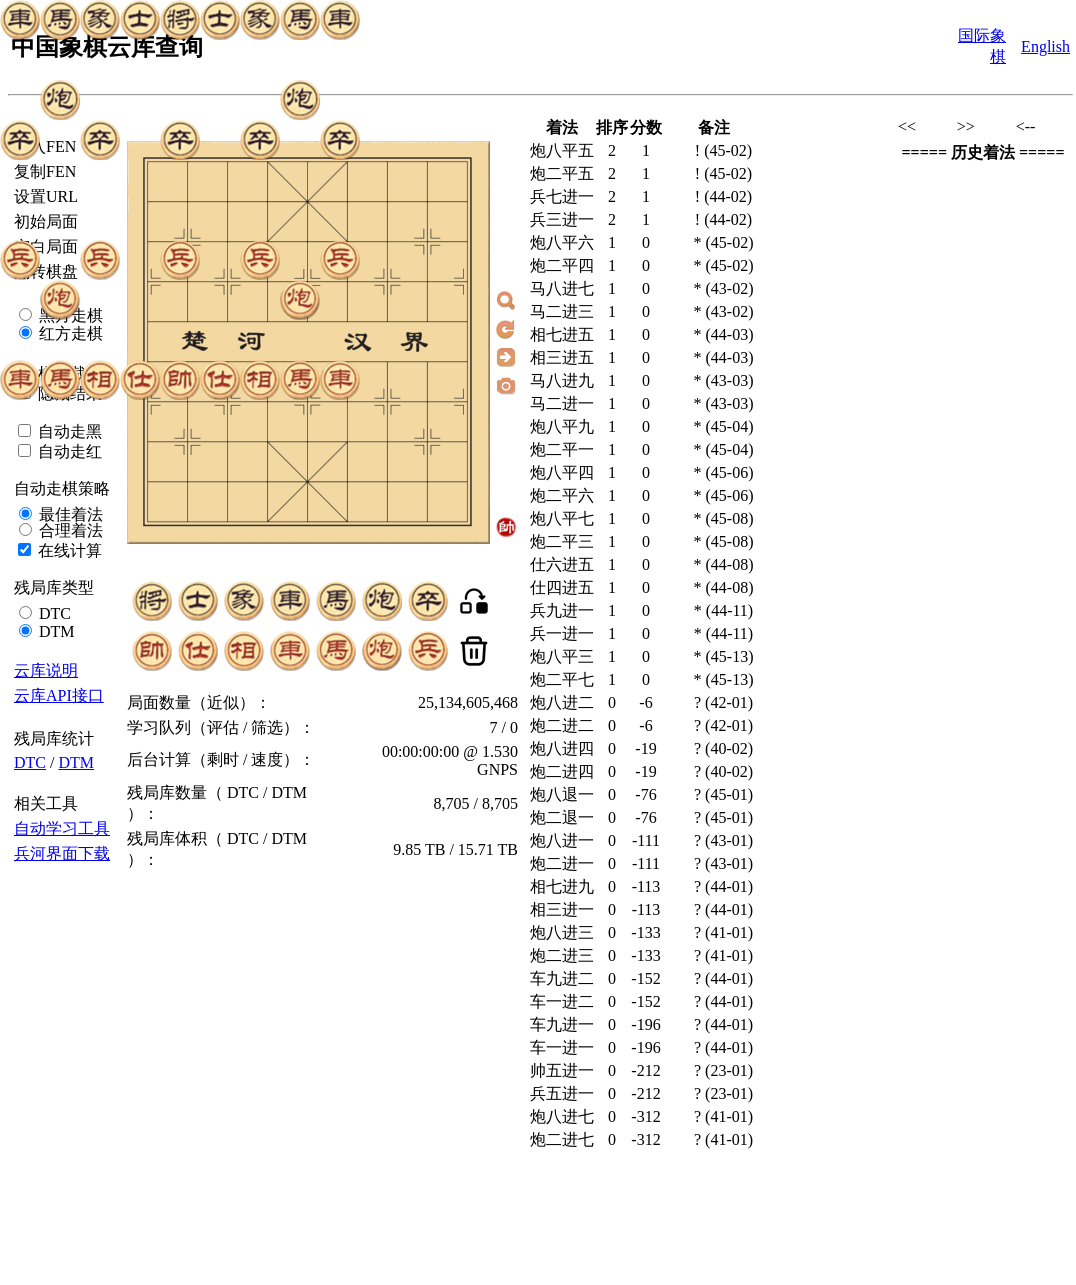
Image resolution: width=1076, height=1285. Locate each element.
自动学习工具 (62, 828)
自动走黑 (68, 431)
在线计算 (68, 550)
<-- (1026, 126)
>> (966, 126)
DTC (53, 613)
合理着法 (69, 530)
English (1045, 46)
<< (907, 126)
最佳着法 (69, 514)
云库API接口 (59, 695)
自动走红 (68, 451)
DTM (55, 631)
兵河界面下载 (62, 853)
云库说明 (46, 670)
